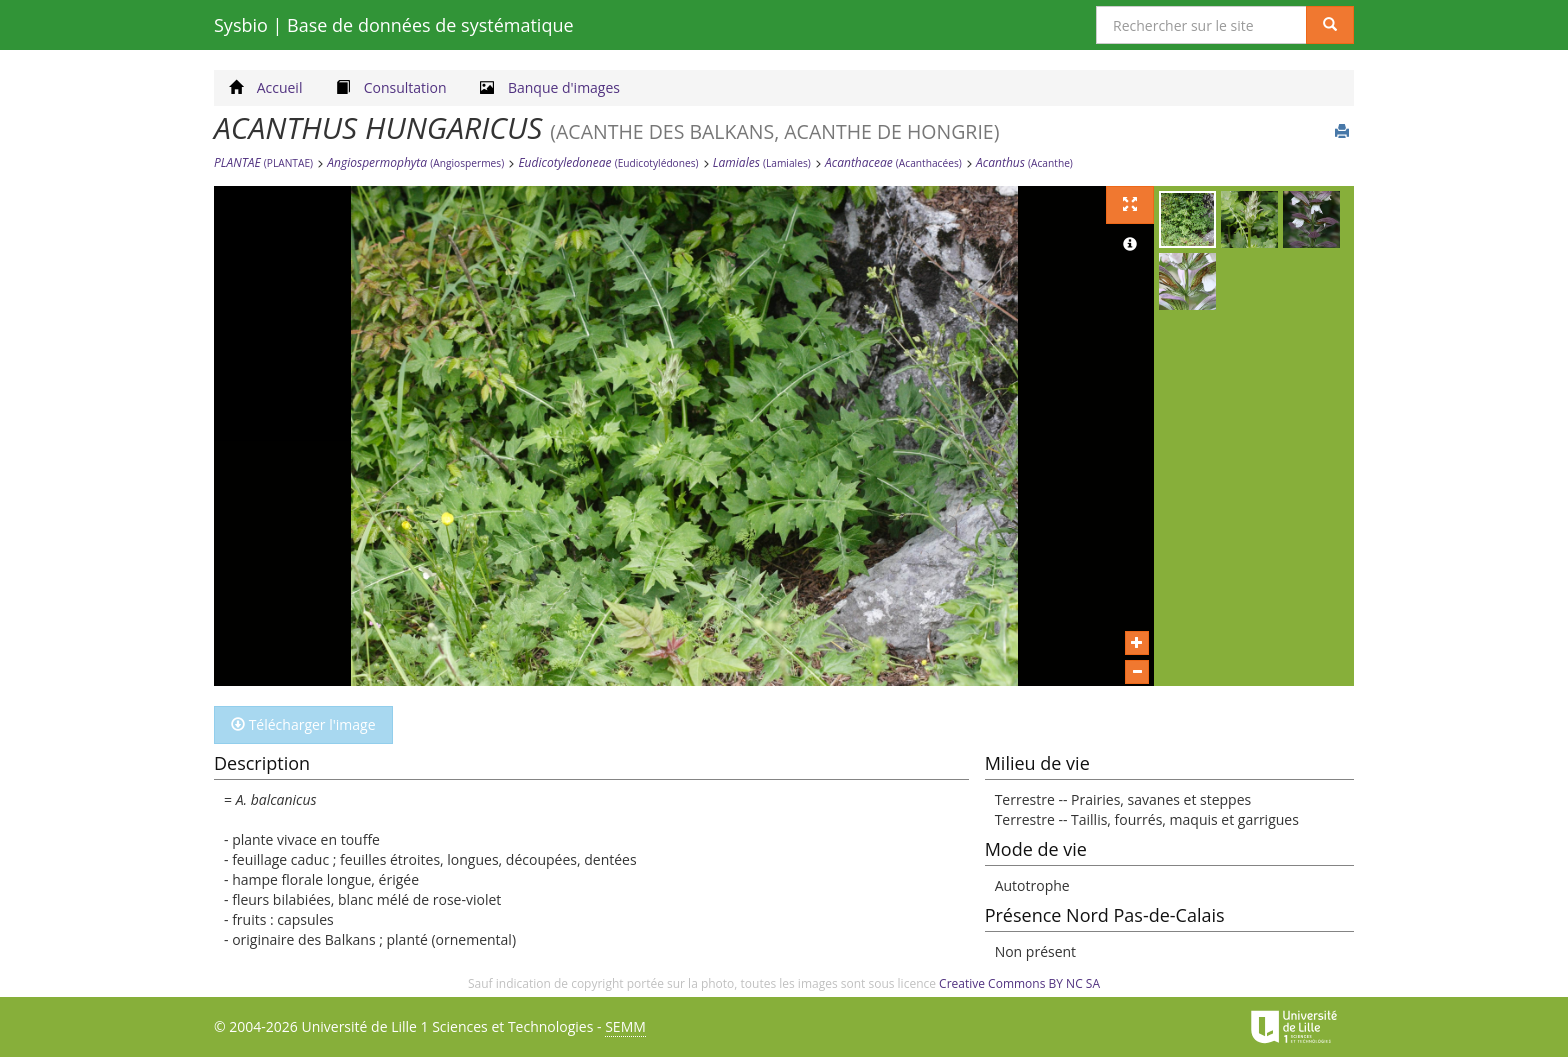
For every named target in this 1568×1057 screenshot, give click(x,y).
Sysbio (394, 25)
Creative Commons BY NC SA (1019, 983)
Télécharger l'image (303, 724)
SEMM (625, 1026)
